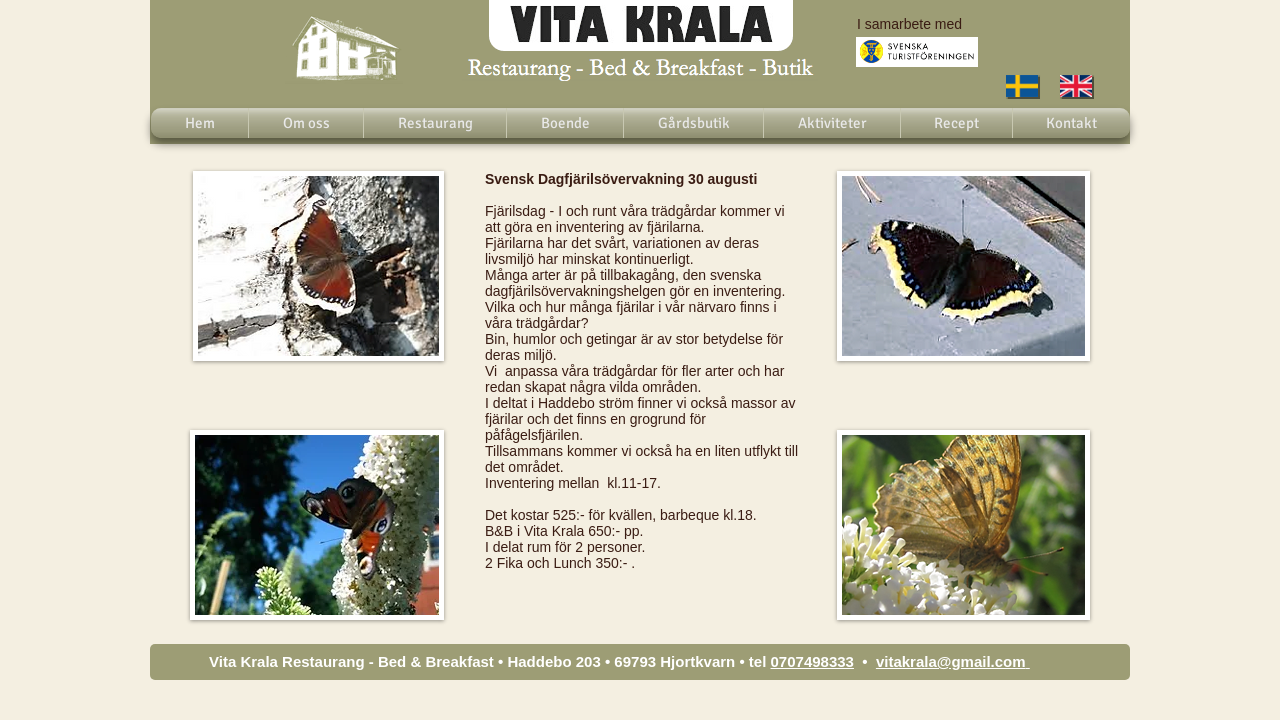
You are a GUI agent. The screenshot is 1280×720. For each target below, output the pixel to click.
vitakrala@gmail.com (951, 661)
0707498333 (812, 661)
